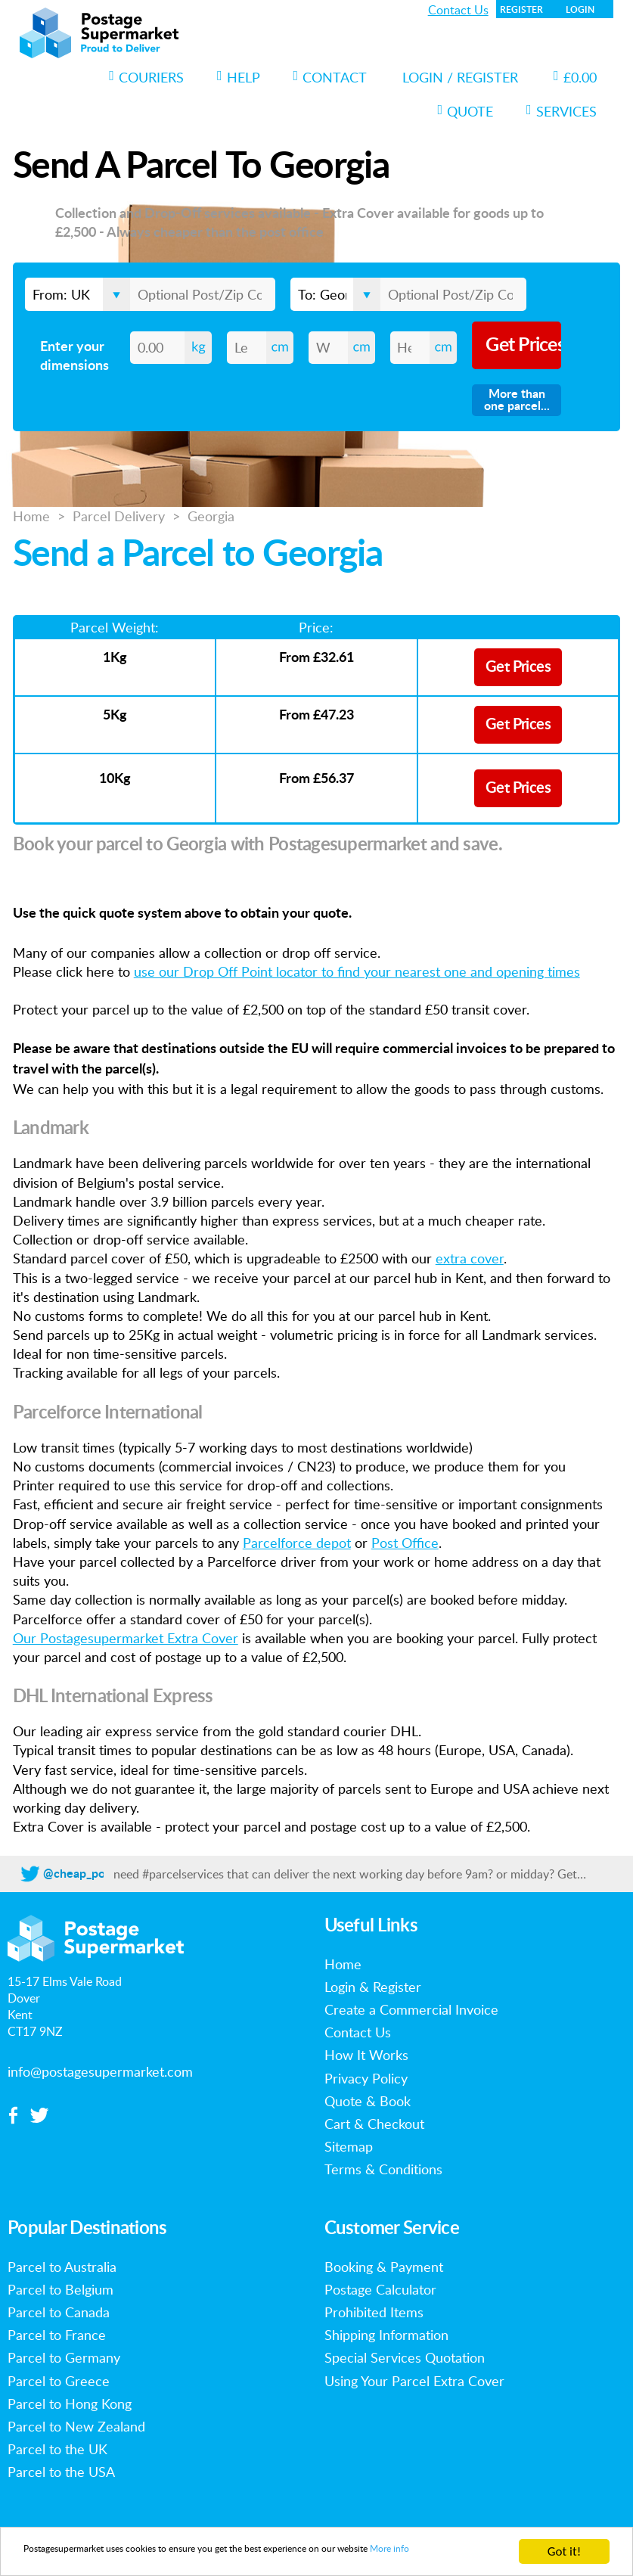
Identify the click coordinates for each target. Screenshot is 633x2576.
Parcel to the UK (57, 2449)
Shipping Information (386, 2335)
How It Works (366, 2055)
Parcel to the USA (61, 2472)
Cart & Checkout (374, 2124)
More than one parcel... (517, 400)
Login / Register (460, 77)
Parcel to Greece (59, 2381)
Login (580, 9)
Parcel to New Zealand (76, 2426)
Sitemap (348, 2146)
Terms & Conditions (383, 2169)
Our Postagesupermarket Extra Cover (125, 1638)
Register (521, 9)
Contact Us (458, 10)
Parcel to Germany (64, 2357)
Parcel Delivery (119, 516)
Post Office (405, 1542)
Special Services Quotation (404, 2357)
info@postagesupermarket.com (100, 2071)
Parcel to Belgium (60, 2289)
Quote (466, 111)
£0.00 (575, 77)
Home (31, 516)
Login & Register (372, 1987)
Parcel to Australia (62, 2266)
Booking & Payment (383, 2266)
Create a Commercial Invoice (411, 2009)
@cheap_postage (88, 1874)
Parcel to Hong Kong (70, 2403)
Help (238, 77)
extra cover (470, 1258)
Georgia (211, 516)
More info (51, 2558)
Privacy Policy (366, 2078)
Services (561, 111)
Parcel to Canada (59, 2312)
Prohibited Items (374, 2312)
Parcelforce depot (297, 1542)
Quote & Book (367, 2101)
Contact (330, 77)
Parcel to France (57, 2335)
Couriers (146, 77)
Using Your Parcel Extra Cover (414, 2381)
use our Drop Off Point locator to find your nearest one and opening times (357, 971)
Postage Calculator (380, 2289)
